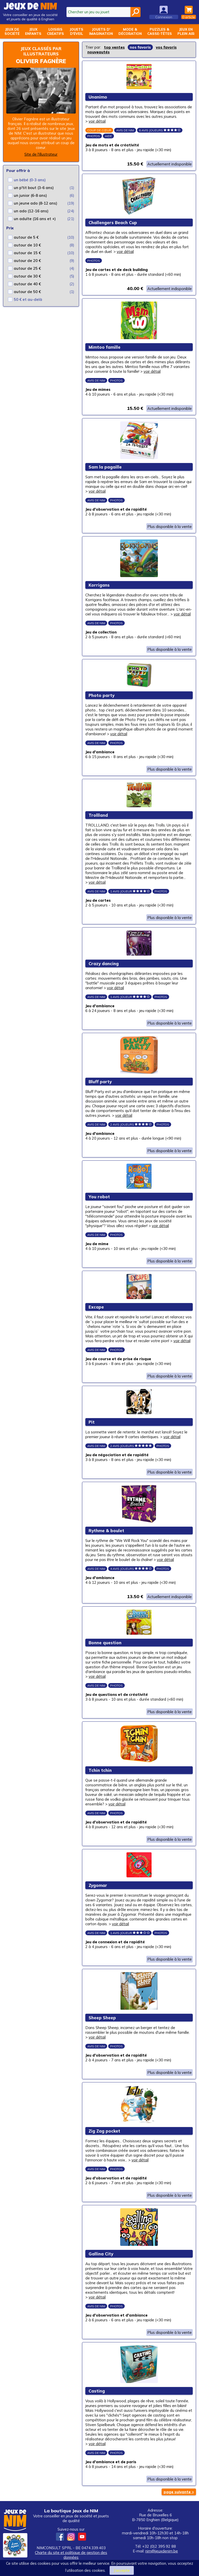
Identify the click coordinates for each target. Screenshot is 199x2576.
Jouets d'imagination (101, 31)
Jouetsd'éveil (76, 31)
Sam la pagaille (105, 467)
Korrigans (99, 585)
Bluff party (100, 1081)
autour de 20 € (27, 260)
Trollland (98, 815)
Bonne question (105, 1642)
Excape (96, 1307)
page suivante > (179, 2492)
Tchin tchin (100, 1770)
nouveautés (98, 52)
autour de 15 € (27, 252)
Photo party (101, 695)
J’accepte (122, 2570)
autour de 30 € (27, 276)
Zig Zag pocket (104, 2131)
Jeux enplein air (185, 31)
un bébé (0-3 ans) (30, 179)
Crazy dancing (104, 963)
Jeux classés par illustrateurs (41, 51)
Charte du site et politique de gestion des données (71, 2555)
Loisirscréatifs (55, 31)
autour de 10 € (27, 245)
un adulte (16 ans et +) (35, 218)
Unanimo (98, 97)
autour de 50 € (27, 291)
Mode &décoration (130, 31)
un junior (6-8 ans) (30, 195)
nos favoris (140, 47)
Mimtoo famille (104, 347)
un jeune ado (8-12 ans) (35, 203)
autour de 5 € (26, 237)
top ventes (114, 47)
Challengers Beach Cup (113, 222)
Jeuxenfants (33, 31)
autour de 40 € (27, 284)
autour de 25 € (27, 268)
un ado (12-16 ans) (31, 211)
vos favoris (166, 47)
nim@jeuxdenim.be (161, 2551)
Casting (97, 2391)
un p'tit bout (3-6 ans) (34, 187)
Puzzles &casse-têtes (159, 31)
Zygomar (98, 1885)
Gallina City (101, 2253)
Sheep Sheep (102, 2017)
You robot (99, 1196)
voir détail (97, 121)
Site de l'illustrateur (40, 154)
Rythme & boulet (106, 1530)
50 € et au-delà (28, 299)
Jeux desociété (12, 31)
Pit (92, 1422)
